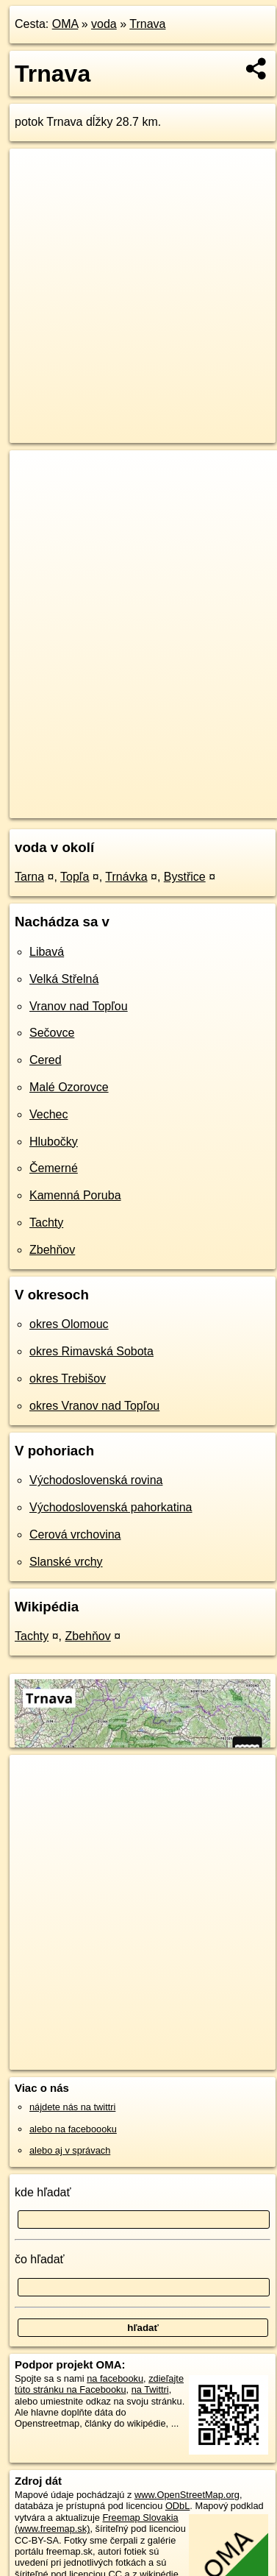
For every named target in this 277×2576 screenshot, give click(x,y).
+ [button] (35, 475)
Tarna (29, 876)
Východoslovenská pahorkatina (110, 1507)
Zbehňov (52, 1249)
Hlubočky (53, 1141)
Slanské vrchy (66, 1561)
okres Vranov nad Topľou (94, 1405)
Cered (45, 1060)
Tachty (46, 1222)
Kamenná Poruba (75, 1195)
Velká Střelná (63, 979)
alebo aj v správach (69, 2150)
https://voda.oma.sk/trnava (65, 806)
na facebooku (115, 2378)
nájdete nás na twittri (72, 2106)
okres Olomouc (69, 1324)
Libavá (46, 951)
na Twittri (150, 2389)
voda (104, 24)
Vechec (48, 1114)
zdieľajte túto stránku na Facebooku (99, 2384)
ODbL (177, 2505)
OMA (65, 24)
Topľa (74, 876)
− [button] (35, 498)
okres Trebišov (67, 1378)
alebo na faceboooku (73, 2129)
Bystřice (185, 876)
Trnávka (126, 876)
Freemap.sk (193, 794)
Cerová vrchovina (75, 1534)
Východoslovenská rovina (95, 1480)
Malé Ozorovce (69, 1087)
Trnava (147, 24)
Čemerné (53, 1168)
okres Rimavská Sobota (91, 1351)
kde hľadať (43, 2192)
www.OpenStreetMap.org (187, 2494)
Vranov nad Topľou (78, 1006)
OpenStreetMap (117, 794)
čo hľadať (40, 2259)
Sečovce (51, 1032)
